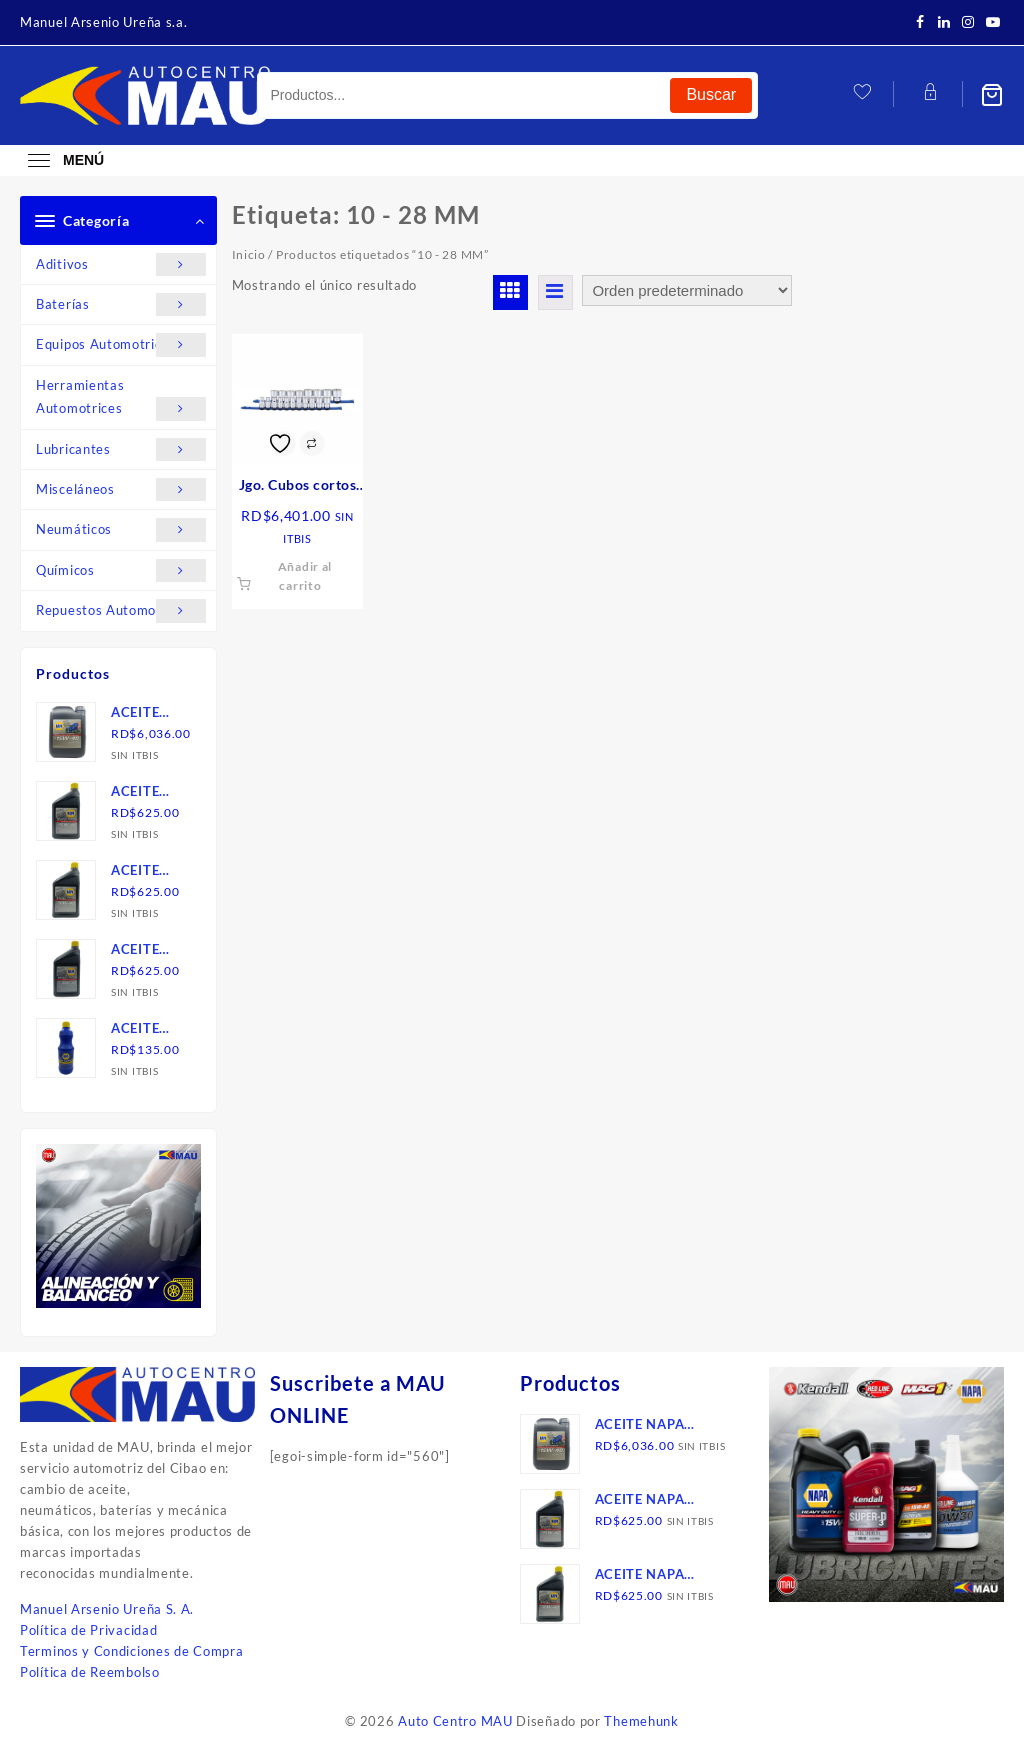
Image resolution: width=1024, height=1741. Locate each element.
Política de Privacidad (88, 1630)
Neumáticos (121, 529)
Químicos (121, 570)
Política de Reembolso (90, 1672)
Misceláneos (121, 489)
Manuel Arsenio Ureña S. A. (107, 1609)
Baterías (121, 304)
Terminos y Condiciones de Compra (131, 1651)
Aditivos (121, 264)
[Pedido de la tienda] (687, 290)
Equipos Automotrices (121, 344)
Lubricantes (121, 449)
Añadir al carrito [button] (305, 576)
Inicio (249, 254)
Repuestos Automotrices (121, 610)
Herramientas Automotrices (121, 399)
